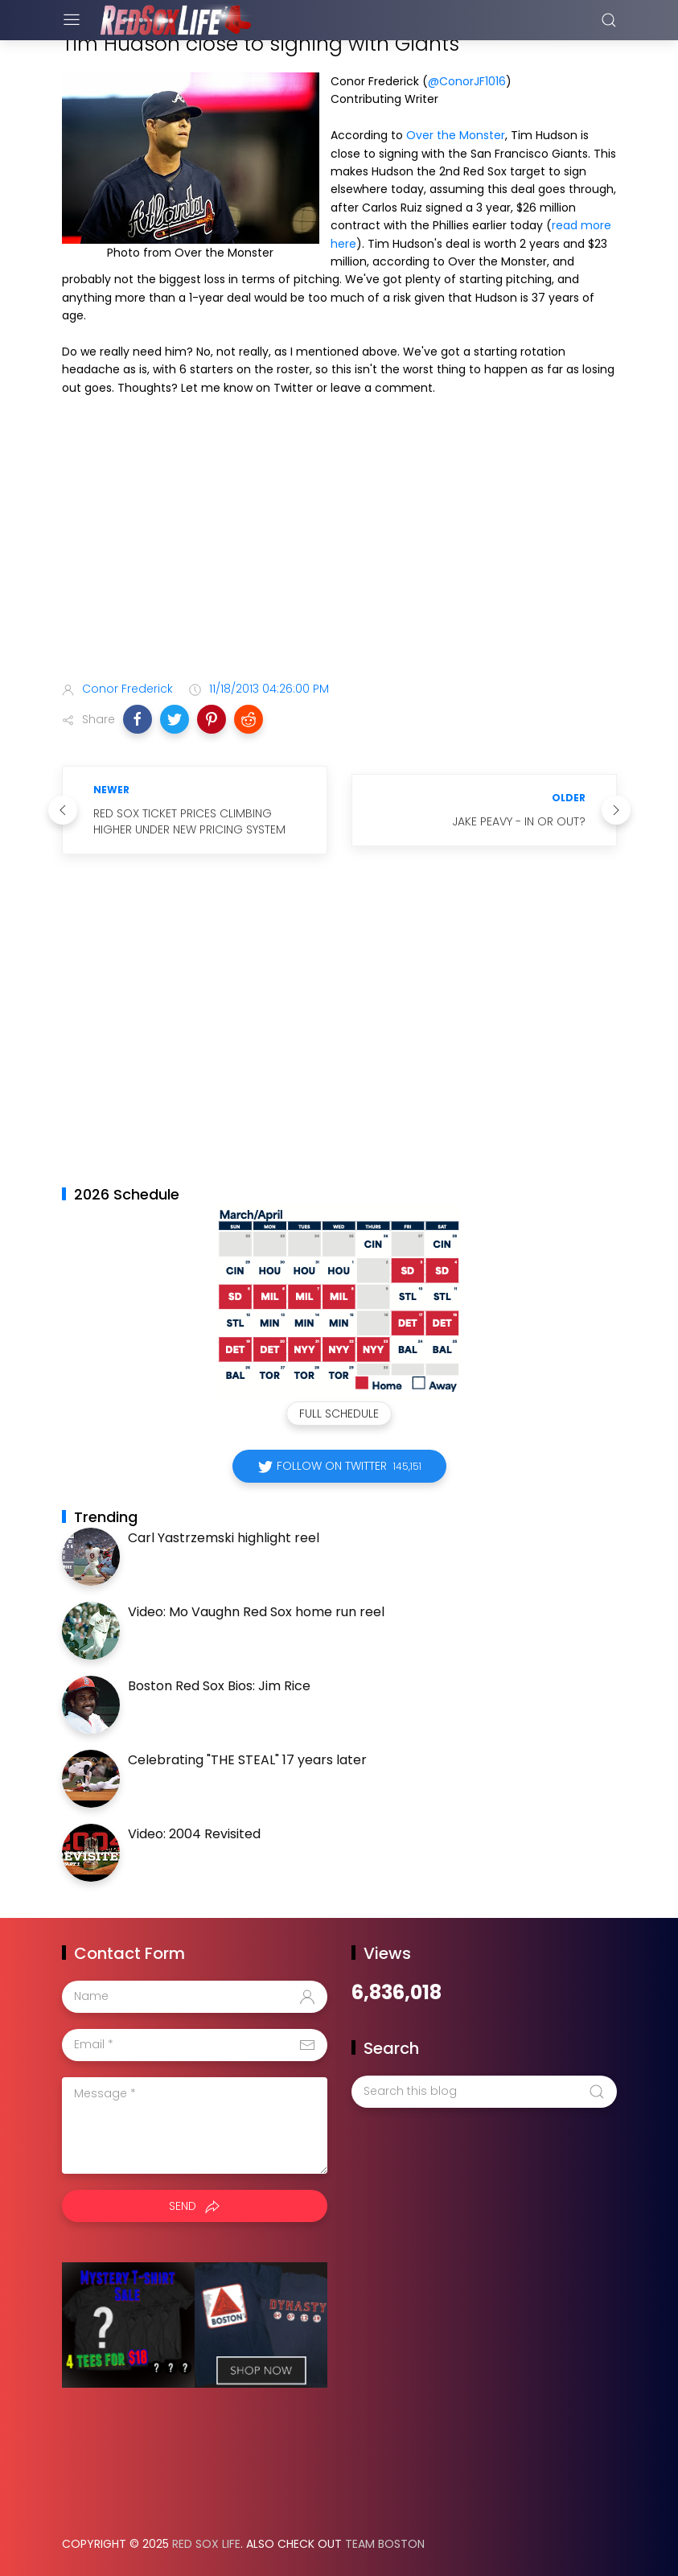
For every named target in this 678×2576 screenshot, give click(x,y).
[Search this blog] (484, 2092)
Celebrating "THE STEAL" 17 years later (247, 1760)
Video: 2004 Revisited (194, 1834)
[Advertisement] (339, 541)
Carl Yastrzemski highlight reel (223, 1538)
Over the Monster (455, 135)
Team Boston (385, 2544)
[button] (137, 719)
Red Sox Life (206, 2544)
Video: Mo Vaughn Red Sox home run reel (256, 1612)
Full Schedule (339, 1413)
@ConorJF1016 (467, 81)
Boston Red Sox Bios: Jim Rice (219, 1686)
